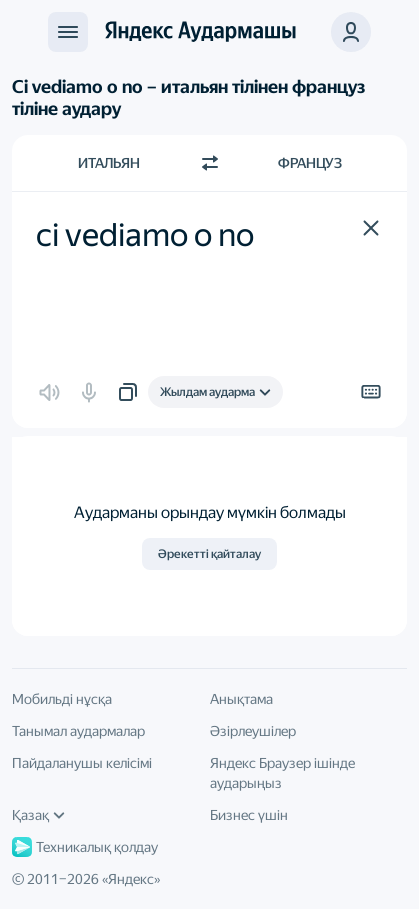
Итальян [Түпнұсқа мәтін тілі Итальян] (109, 163)
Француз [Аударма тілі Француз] (310, 163)
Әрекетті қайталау (209, 554)
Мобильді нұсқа (62, 699)
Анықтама (241, 699)
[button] (371, 228)
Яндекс (131, 879)
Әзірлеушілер (253, 731)
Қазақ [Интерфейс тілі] (38, 815)
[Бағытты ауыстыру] (210, 163)
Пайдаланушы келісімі (82, 763)
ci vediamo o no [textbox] (145, 235)
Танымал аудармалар (78, 731)
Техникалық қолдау (85, 847)
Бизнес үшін (249, 815)
